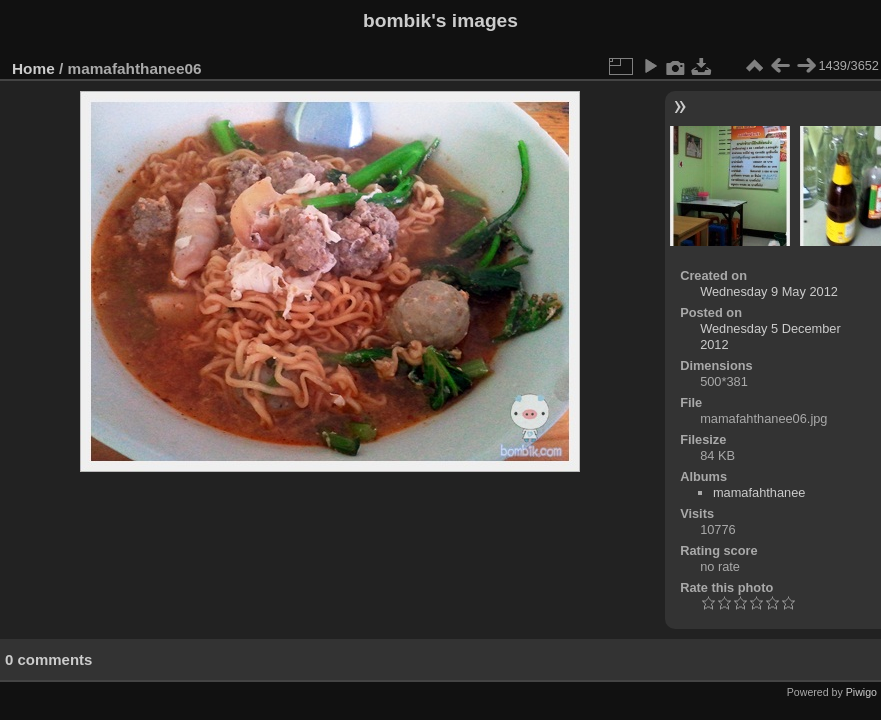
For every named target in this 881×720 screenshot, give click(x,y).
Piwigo (861, 692)
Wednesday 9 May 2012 (769, 291)
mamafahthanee (759, 492)
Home (33, 68)
